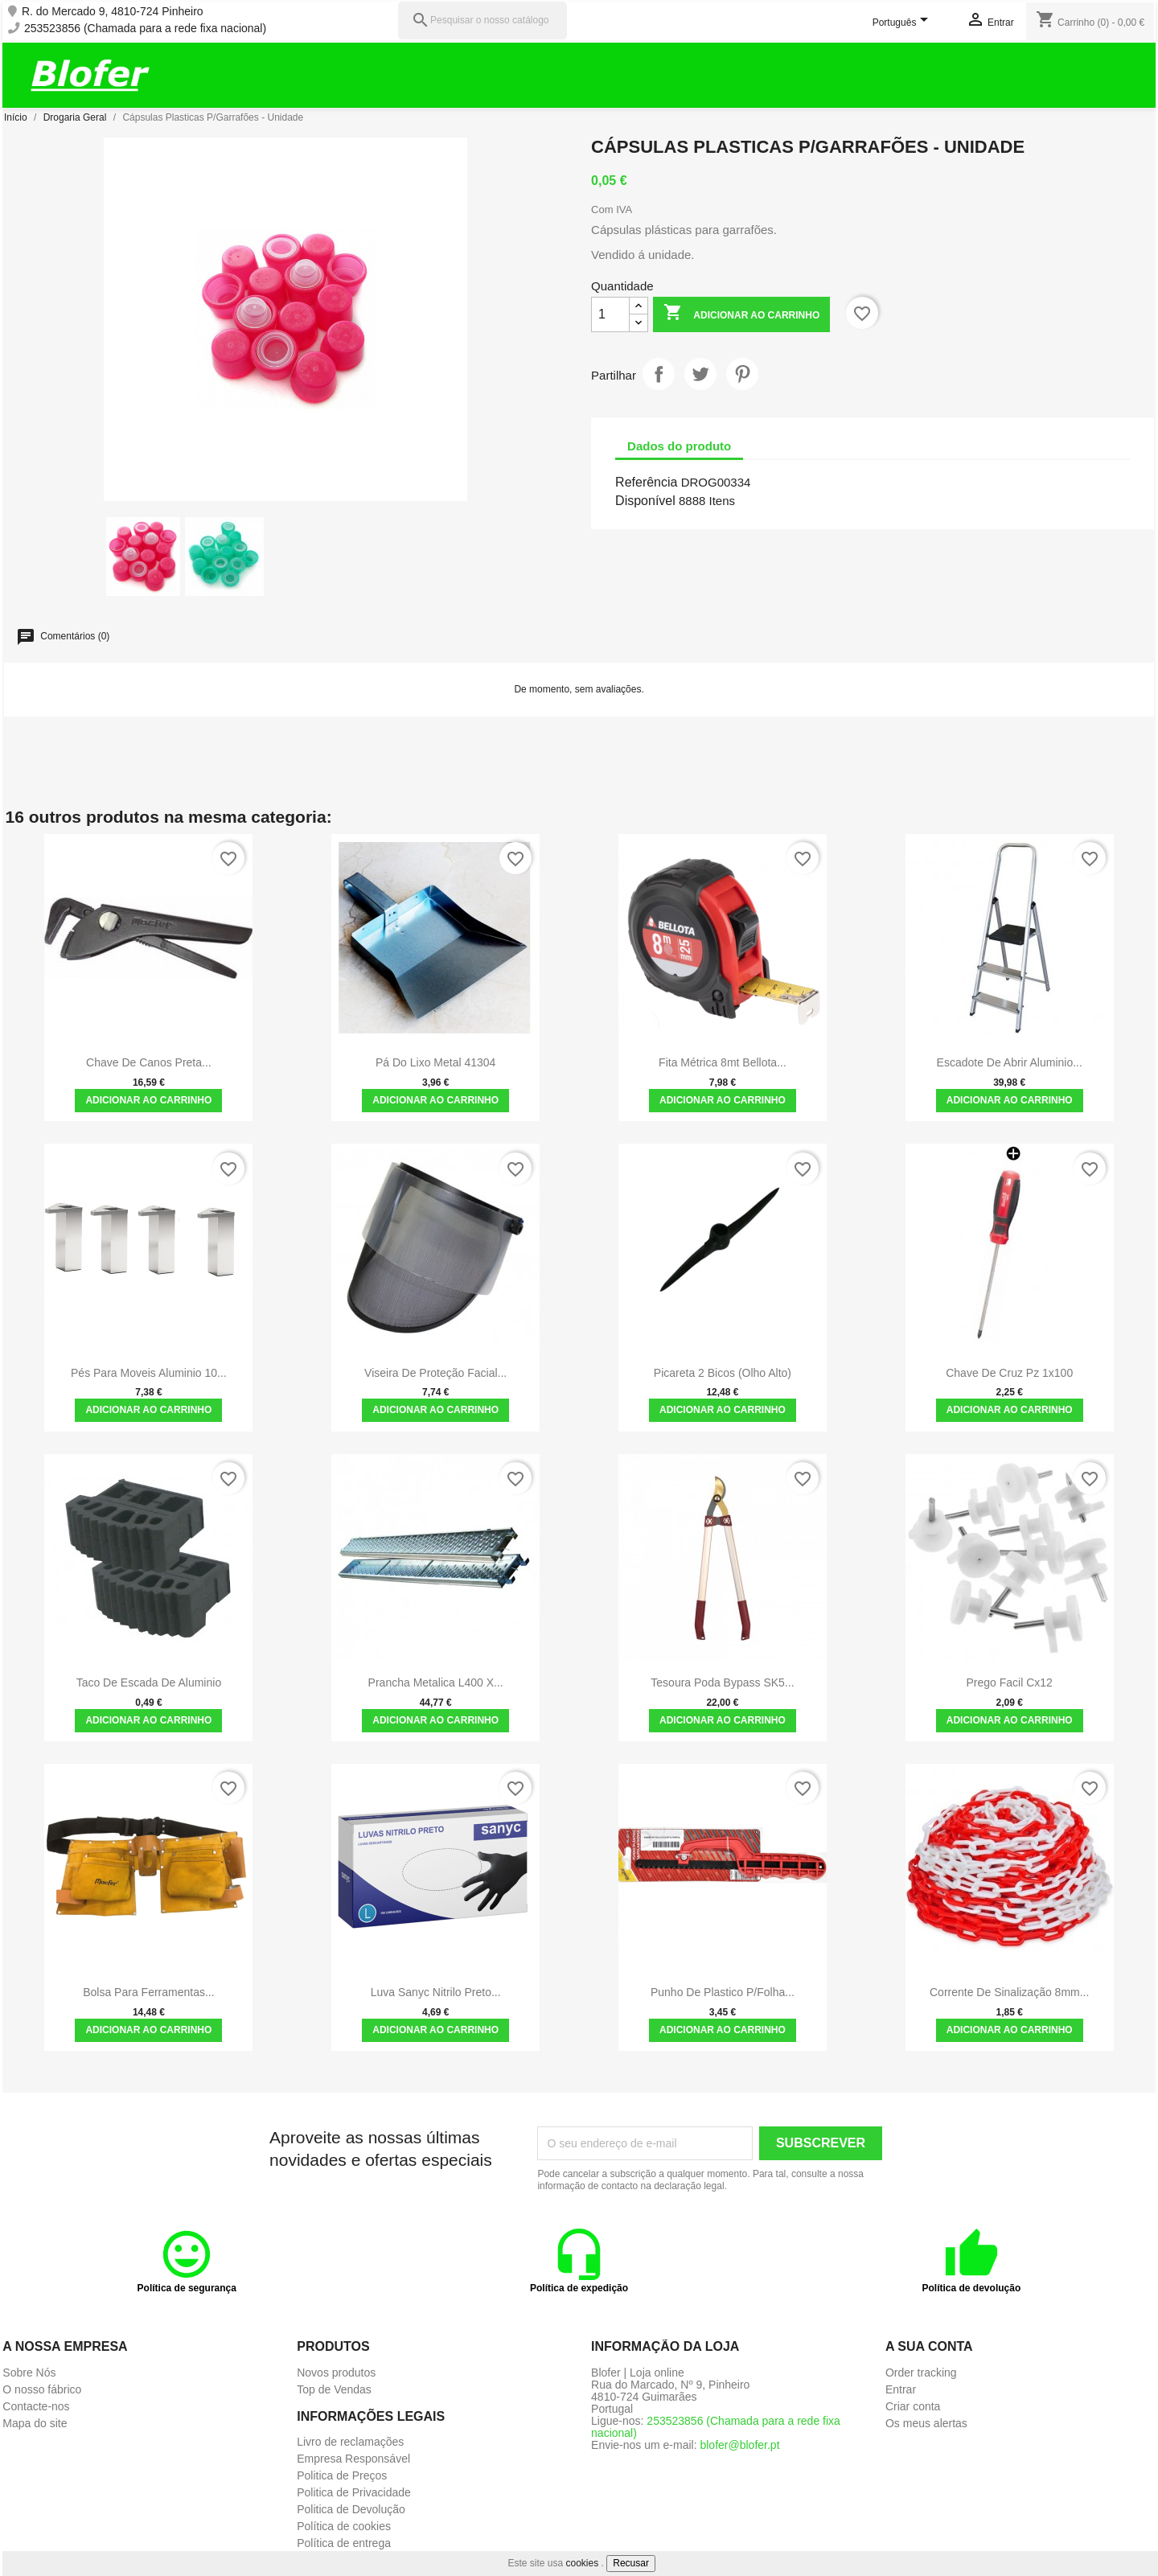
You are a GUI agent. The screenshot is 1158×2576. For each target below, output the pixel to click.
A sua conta (929, 2346)
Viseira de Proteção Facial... (435, 1372)
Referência (646, 482)
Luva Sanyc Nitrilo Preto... (436, 1992)
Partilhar (659, 374)
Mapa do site (34, 2423)
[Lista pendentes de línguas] (903, 23)
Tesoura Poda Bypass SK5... (722, 1682)
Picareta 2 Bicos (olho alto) (722, 1372)
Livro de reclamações (350, 2441)
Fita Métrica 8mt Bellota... (722, 1062)
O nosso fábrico (41, 2389)
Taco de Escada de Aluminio (149, 1682)
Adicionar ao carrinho (741, 314)
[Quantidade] (610, 314)
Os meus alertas (926, 2423)
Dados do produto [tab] (679, 446)
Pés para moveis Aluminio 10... (149, 1372)
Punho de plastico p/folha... (723, 1992)
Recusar (631, 2563)
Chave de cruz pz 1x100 (1009, 1372)
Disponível (645, 501)
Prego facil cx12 (1010, 1682)
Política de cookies (344, 2526)
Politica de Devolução (351, 2509)
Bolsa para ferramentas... (148, 1992)
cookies (582, 2563)
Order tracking (921, 2372)
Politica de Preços (342, 2475)
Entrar (900, 2389)
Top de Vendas (334, 2389)
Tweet (700, 374)
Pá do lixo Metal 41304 (435, 1062)
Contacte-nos (35, 2406)
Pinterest (742, 374)
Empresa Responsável (353, 2458)
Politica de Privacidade (354, 2492)
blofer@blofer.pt (739, 2444)
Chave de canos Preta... (148, 1062)
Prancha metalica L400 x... (435, 1682)
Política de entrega (344, 2543)
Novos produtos (336, 2372)
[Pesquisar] (482, 20)
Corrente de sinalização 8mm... (1009, 1992)
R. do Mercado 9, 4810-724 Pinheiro (112, 12)
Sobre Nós (28, 2372)
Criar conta (912, 2406)
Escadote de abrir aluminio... (1009, 1062)
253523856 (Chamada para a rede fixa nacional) (145, 29)
